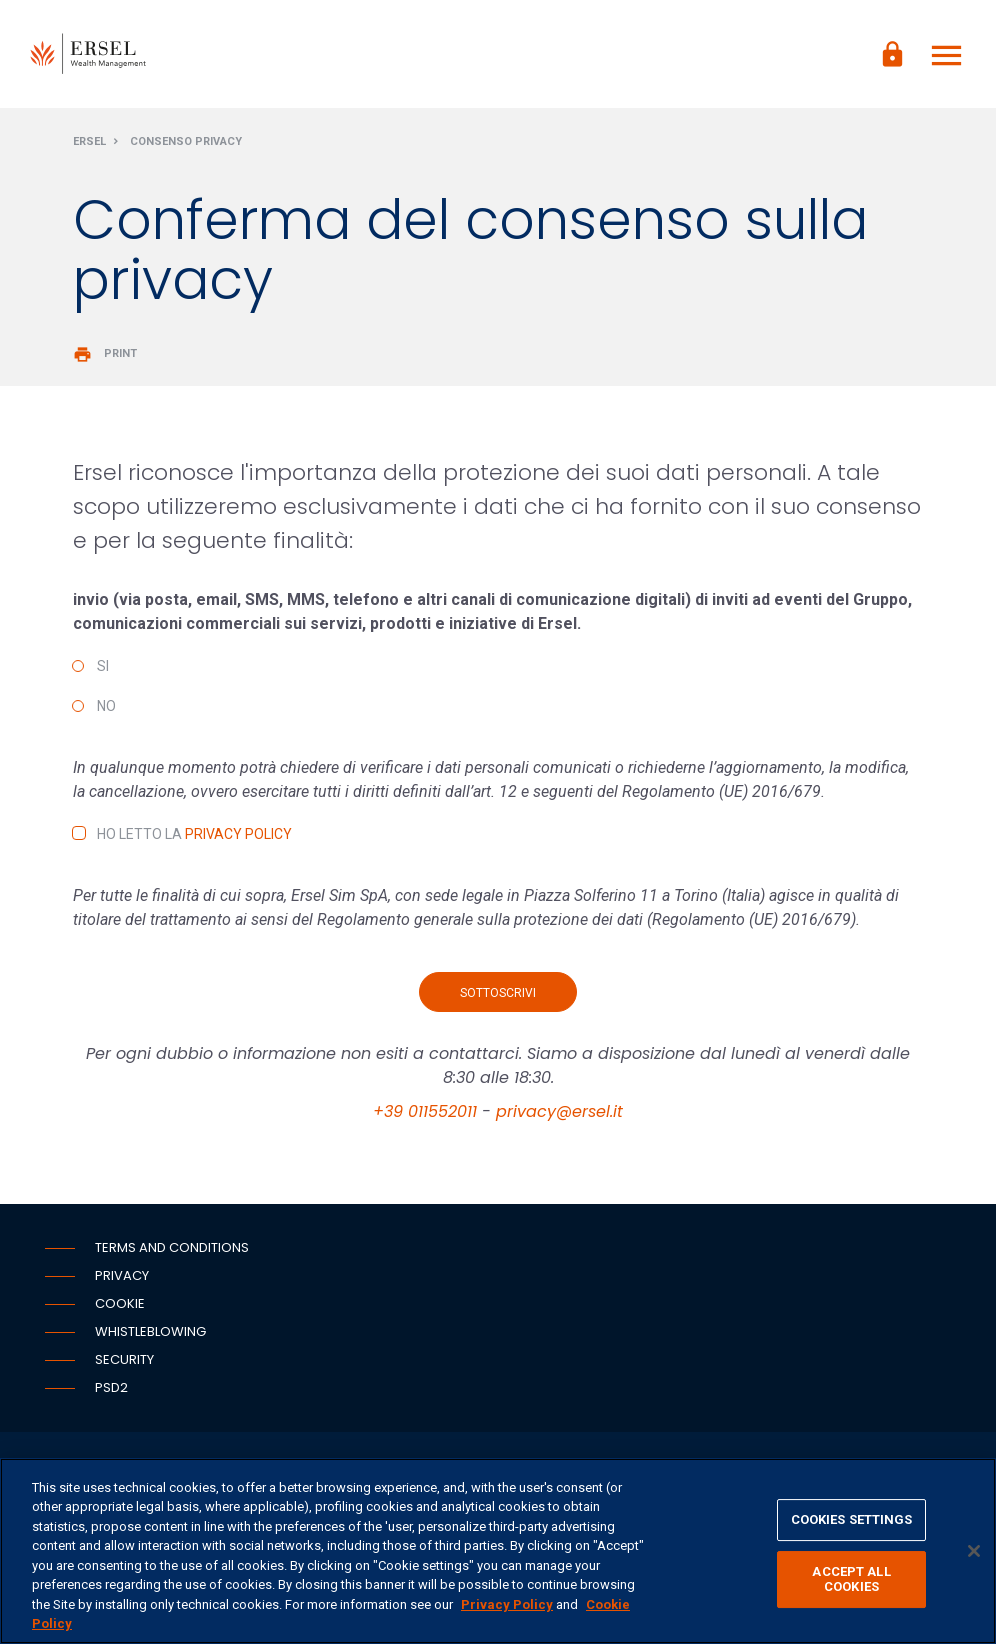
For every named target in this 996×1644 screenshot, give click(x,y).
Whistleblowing (150, 1333)
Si (103, 668)
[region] (498, 1551)
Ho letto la (194, 836)
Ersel (89, 143)
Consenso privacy (186, 143)
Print (105, 355)
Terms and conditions (172, 1249)
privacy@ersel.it (559, 1113)
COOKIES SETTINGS (852, 1519)
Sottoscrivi (498, 995)
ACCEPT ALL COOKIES (851, 1579)
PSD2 (111, 1389)
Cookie (120, 1305)
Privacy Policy (238, 836)
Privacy (122, 1277)
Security (124, 1361)
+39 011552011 (425, 1113)
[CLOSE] (974, 1551)
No (106, 708)
